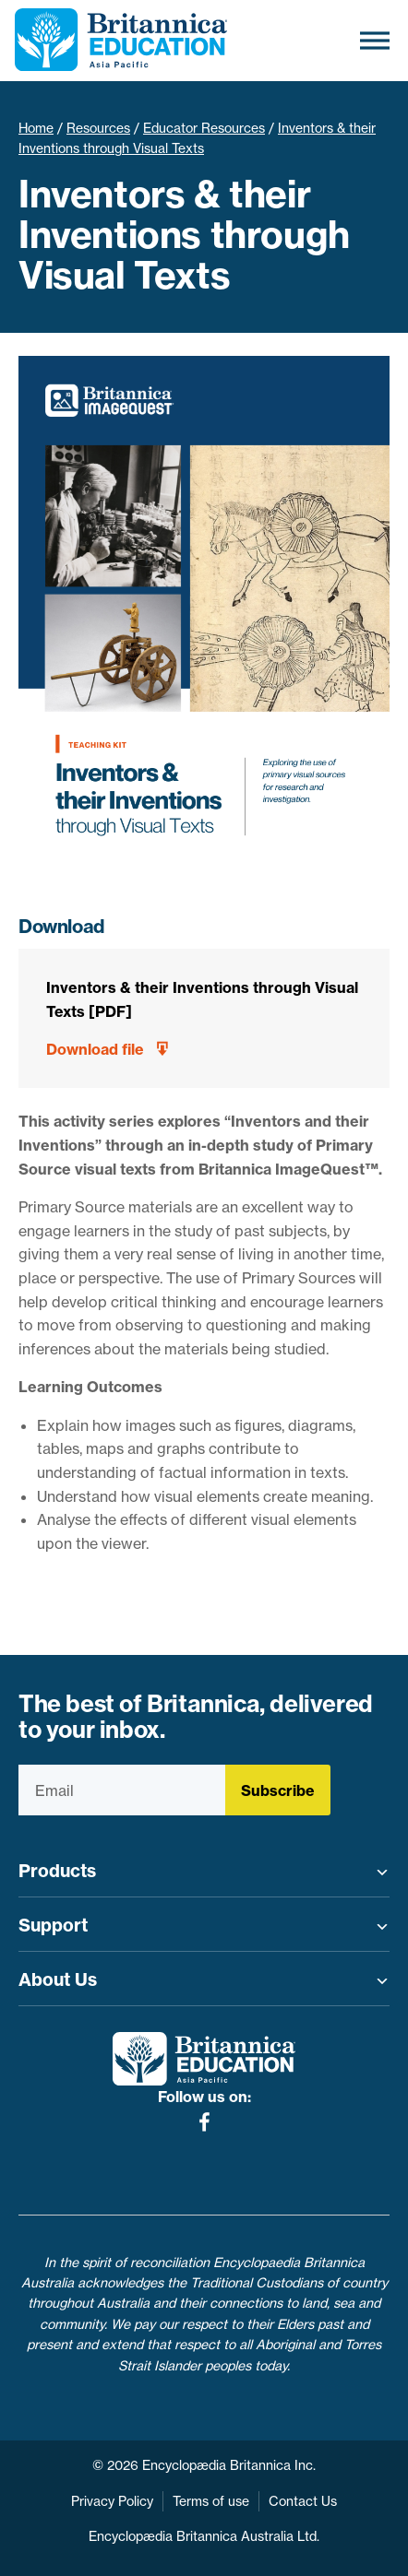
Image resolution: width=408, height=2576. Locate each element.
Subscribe (278, 1790)
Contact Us (303, 2501)
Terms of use (211, 2501)
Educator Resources (204, 128)
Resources (98, 128)
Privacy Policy (112, 2501)
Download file (95, 1049)
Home (36, 128)
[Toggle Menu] (375, 40)
